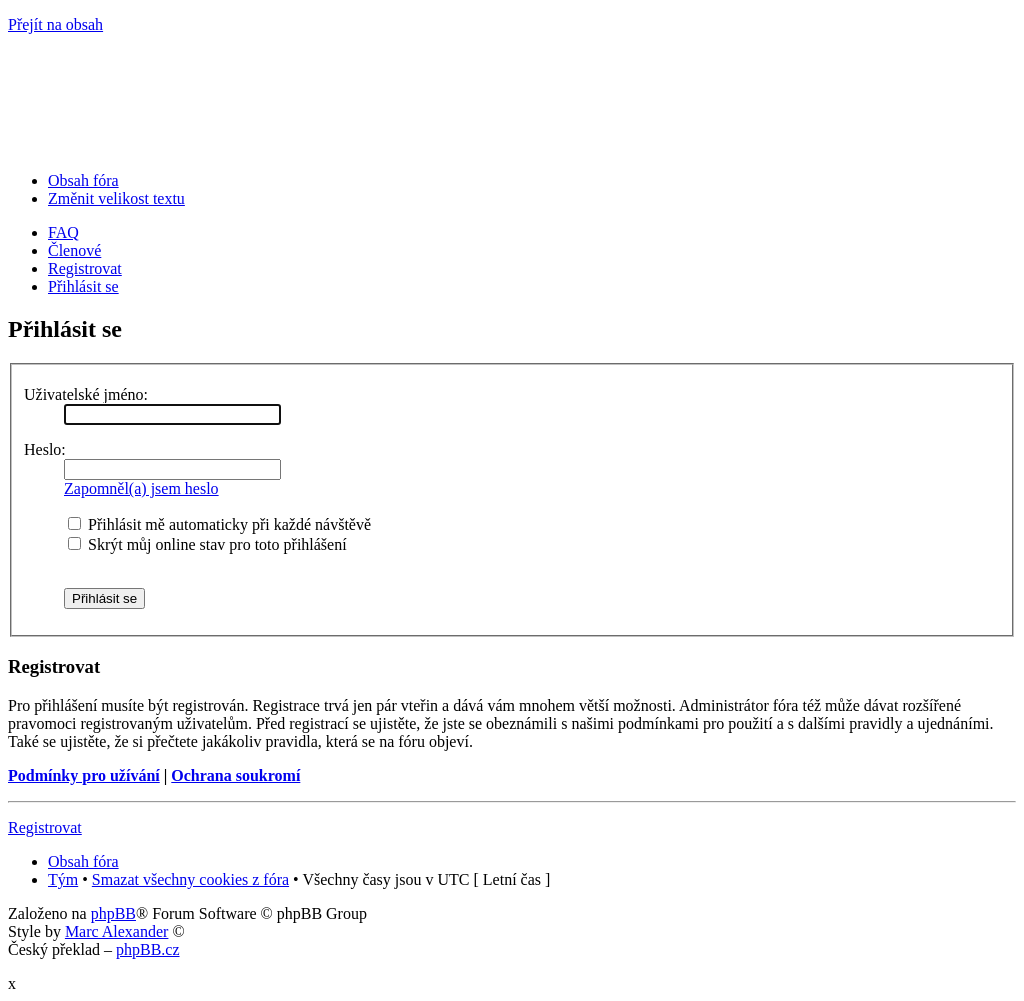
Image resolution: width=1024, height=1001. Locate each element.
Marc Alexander (117, 931)
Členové (74, 250)
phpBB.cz (148, 949)
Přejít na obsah (55, 24)
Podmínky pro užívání (84, 775)
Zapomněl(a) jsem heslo (141, 488)
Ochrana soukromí (235, 775)
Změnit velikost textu (116, 198)
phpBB (113, 913)
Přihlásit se (83, 286)
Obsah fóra (83, 180)
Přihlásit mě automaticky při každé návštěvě (219, 524)
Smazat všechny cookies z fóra (190, 879)
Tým (63, 879)
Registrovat (85, 268)
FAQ (63, 232)
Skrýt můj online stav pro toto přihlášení (207, 544)
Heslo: (45, 449)
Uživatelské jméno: (86, 394)
